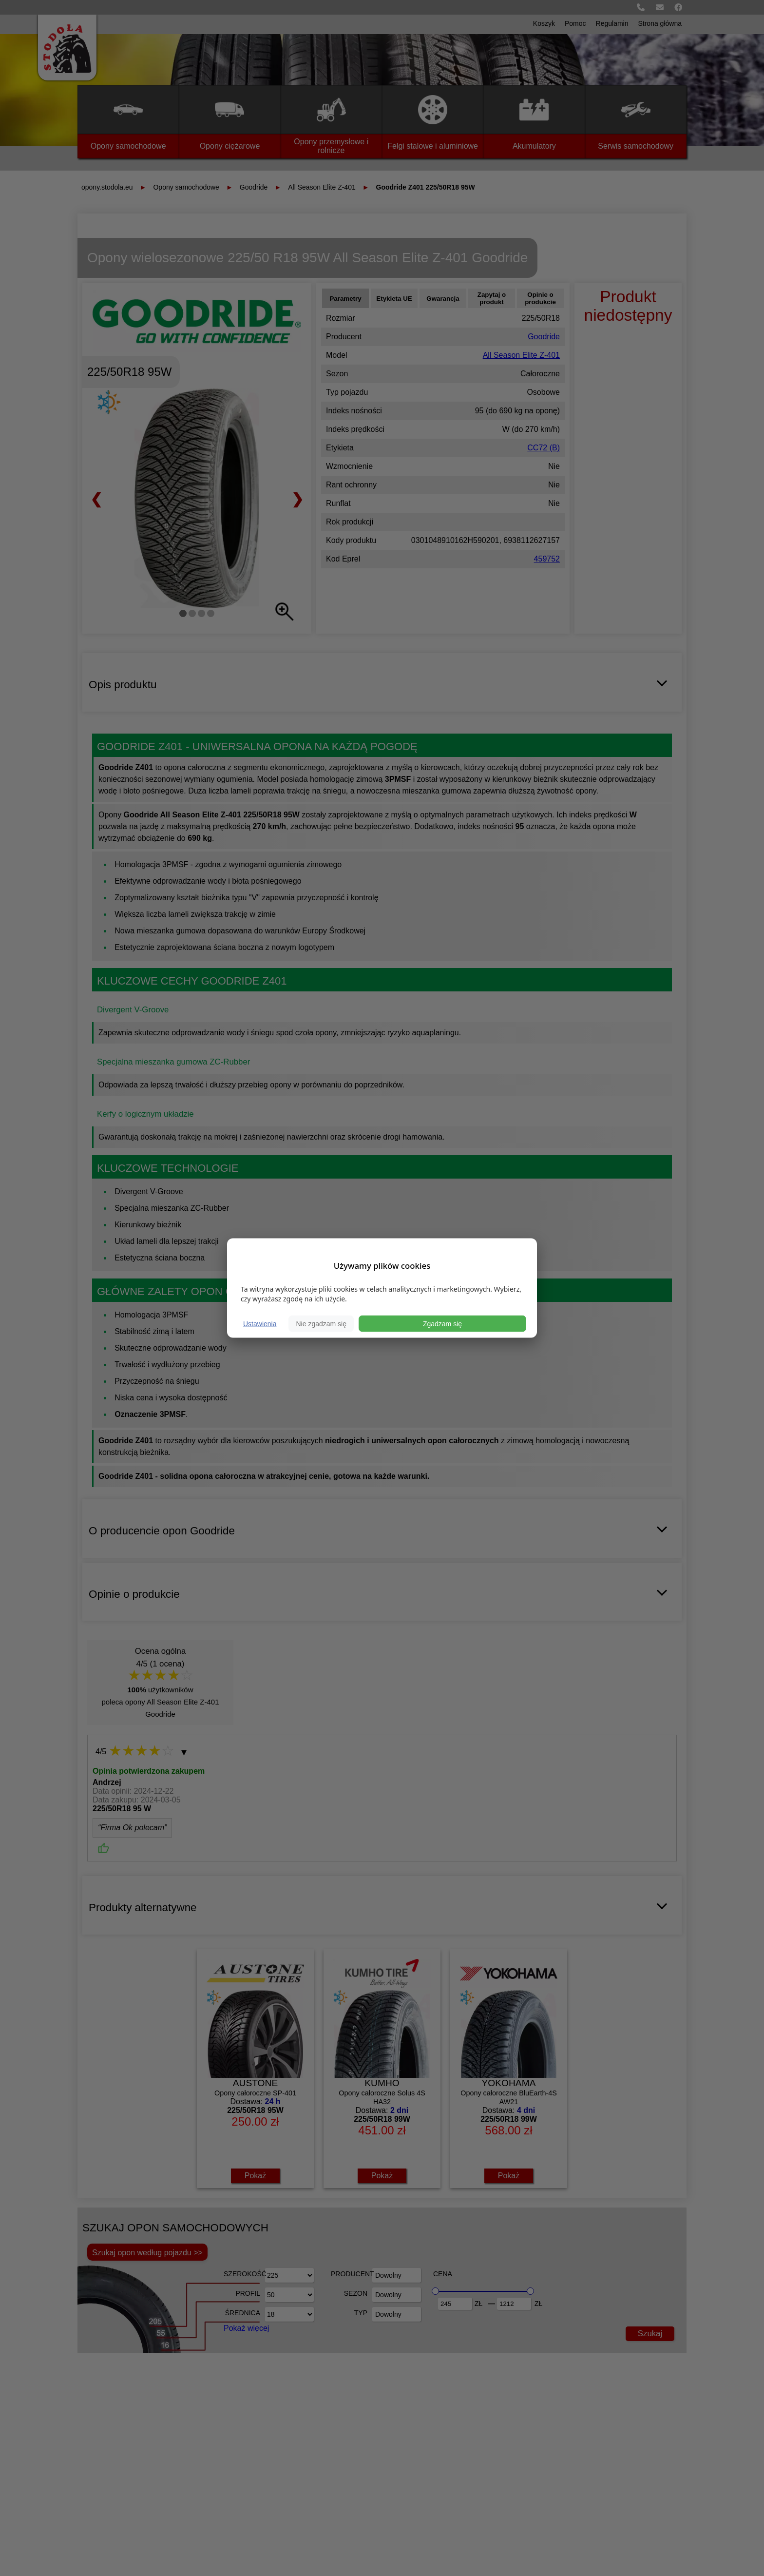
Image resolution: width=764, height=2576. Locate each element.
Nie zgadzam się (321, 1324)
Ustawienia (259, 1324)
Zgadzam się (442, 1324)
